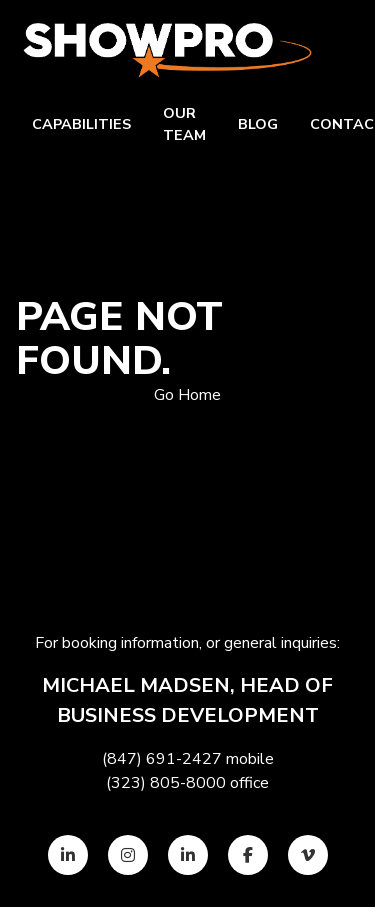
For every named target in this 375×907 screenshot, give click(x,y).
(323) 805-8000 (166, 783)
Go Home (187, 395)
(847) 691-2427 (162, 759)
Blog (258, 124)
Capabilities (81, 124)
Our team (184, 124)
